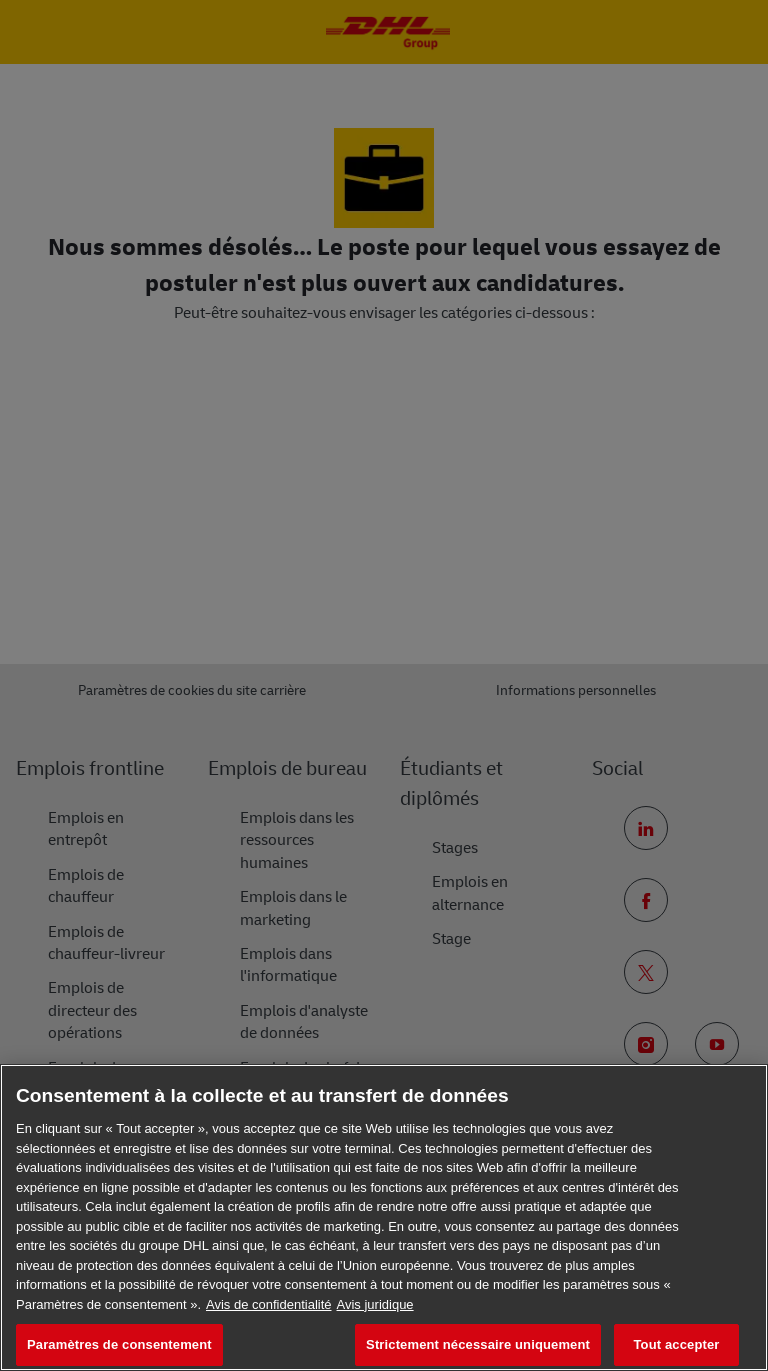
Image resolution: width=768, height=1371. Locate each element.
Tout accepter (677, 1344)
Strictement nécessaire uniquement (478, 1344)
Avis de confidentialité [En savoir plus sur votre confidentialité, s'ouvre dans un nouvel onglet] (269, 1304)
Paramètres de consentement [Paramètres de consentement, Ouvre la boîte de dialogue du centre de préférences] (119, 1344)
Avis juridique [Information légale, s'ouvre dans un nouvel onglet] (375, 1304)
